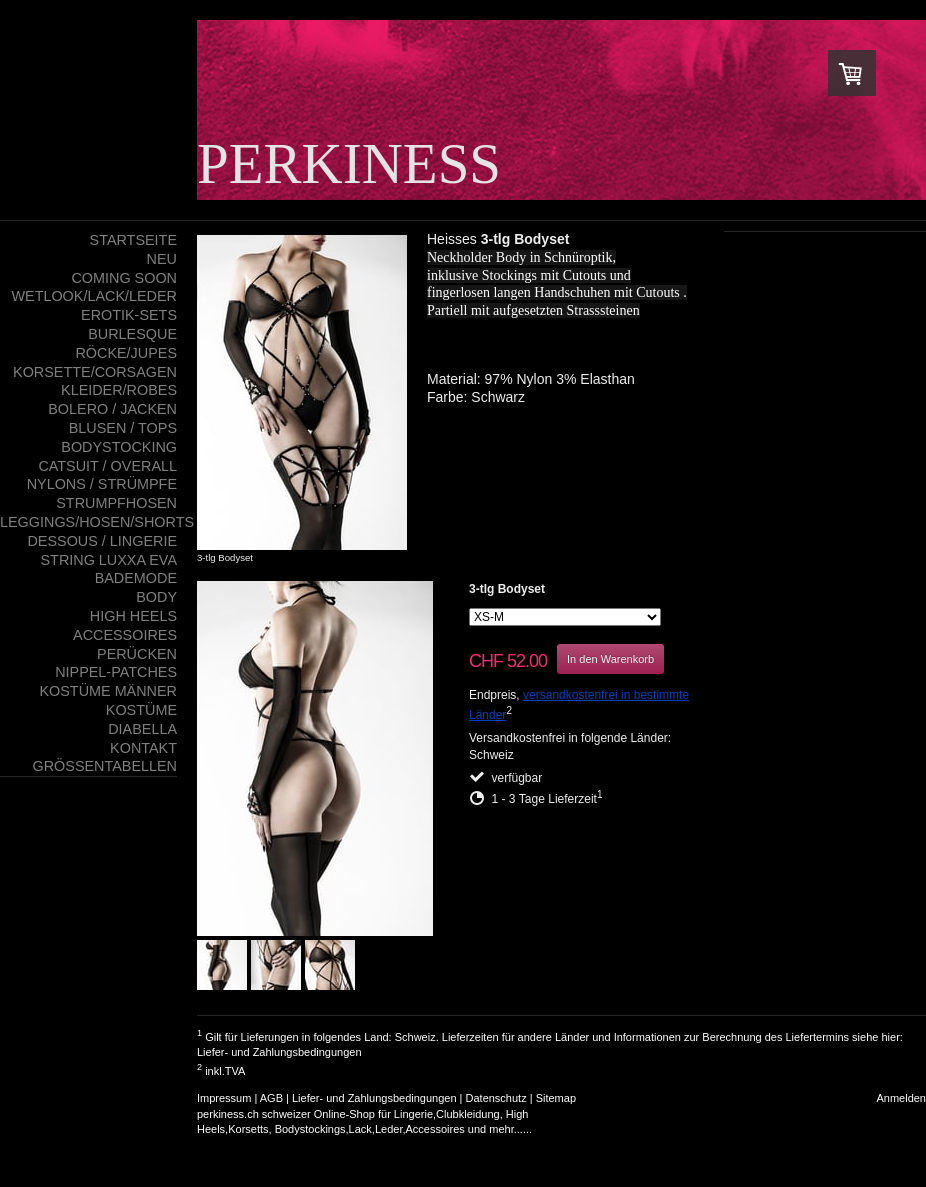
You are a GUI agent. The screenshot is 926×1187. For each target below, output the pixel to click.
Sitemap (556, 1098)
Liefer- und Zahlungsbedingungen (279, 1052)
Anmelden (901, 1098)
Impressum (224, 1098)
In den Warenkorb (610, 659)
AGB (271, 1098)
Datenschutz (496, 1098)
